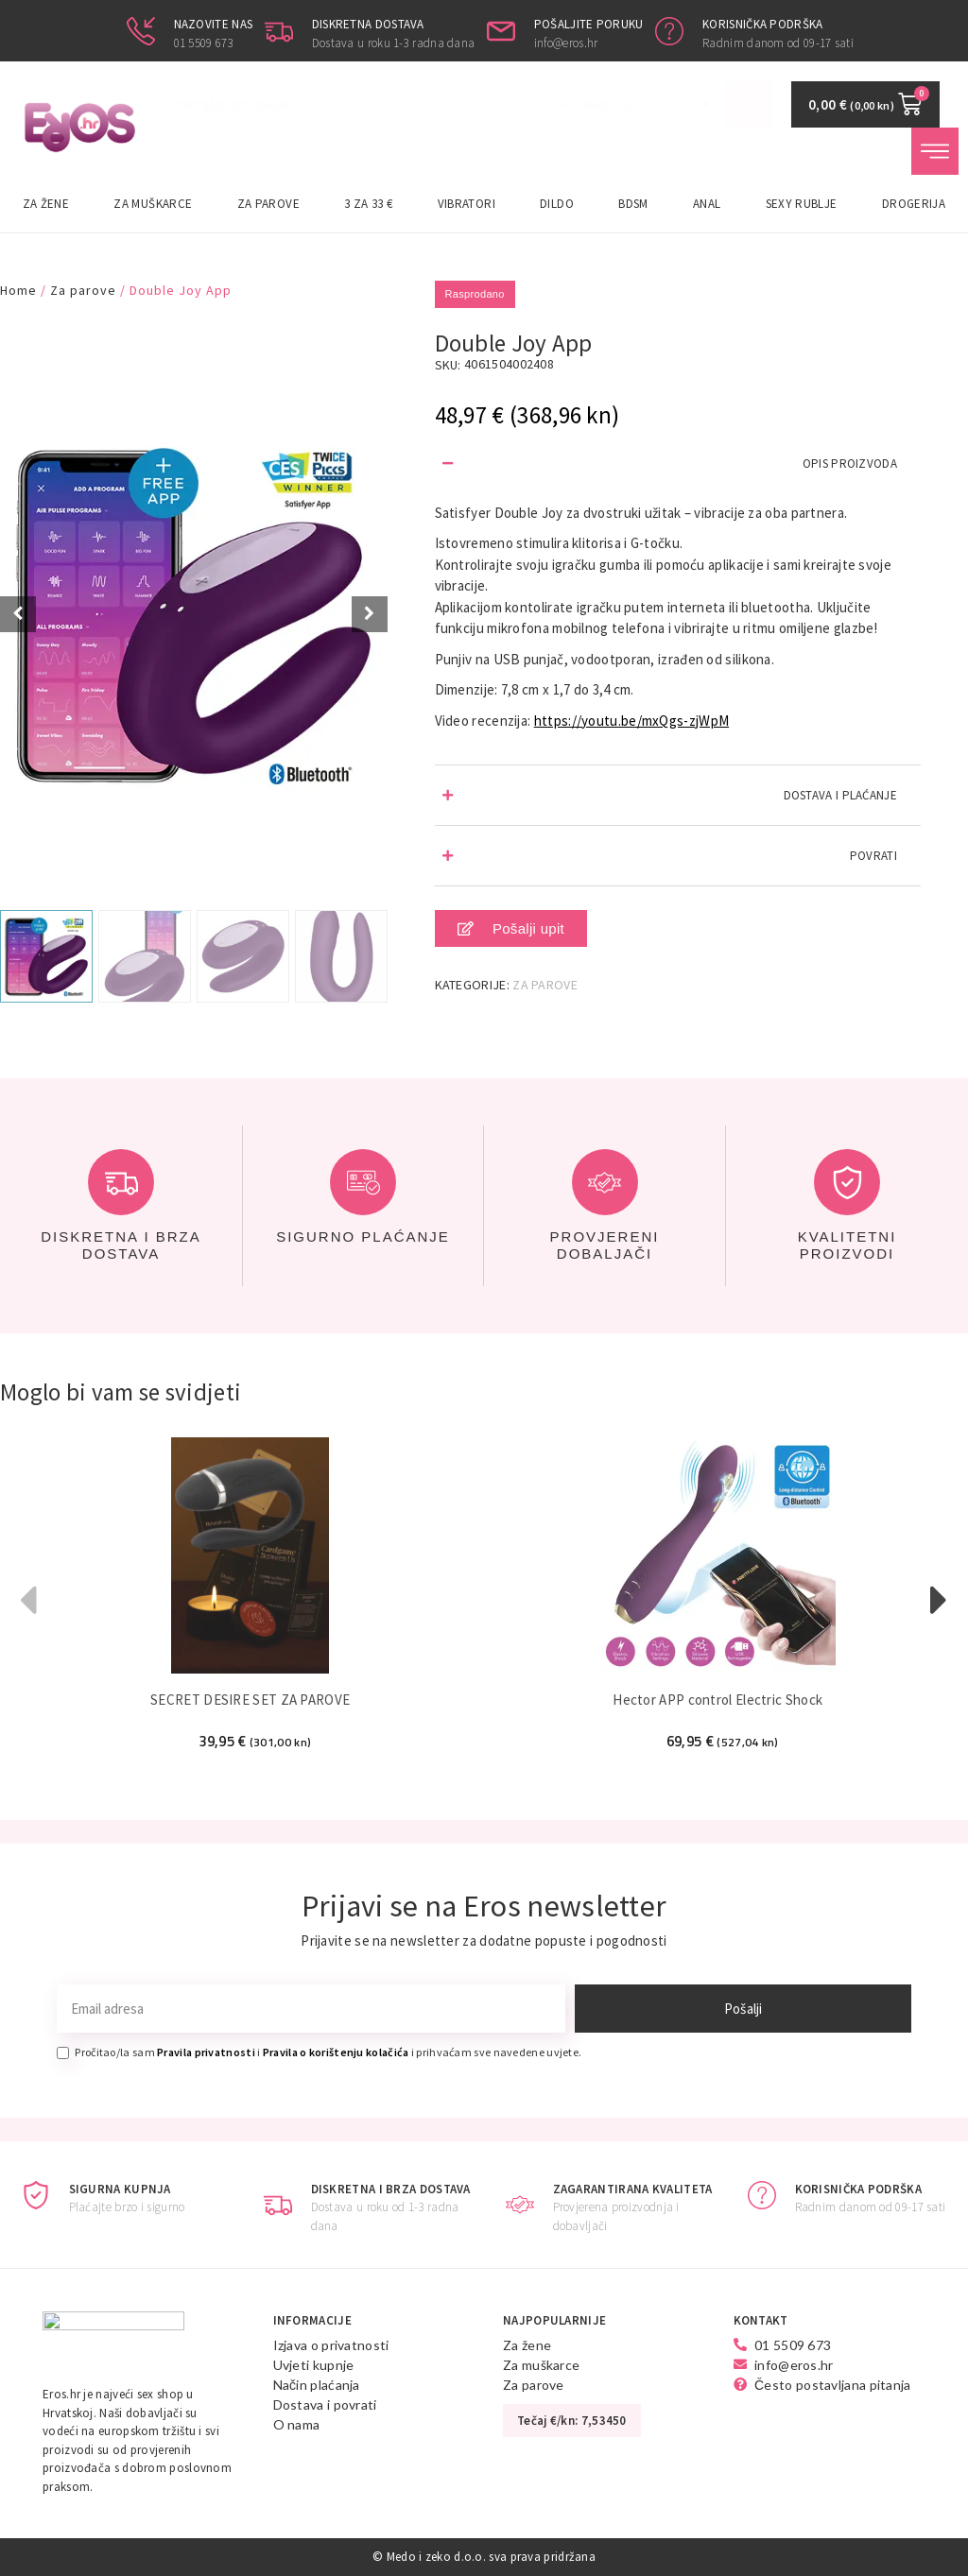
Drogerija (913, 204)
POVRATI (873, 856)
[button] (678, 463)
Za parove (268, 204)
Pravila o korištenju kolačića (336, 2052)
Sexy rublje (802, 204)
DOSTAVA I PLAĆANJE (840, 795)
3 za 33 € (368, 204)
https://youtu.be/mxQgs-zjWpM (631, 721)
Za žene (46, 204)
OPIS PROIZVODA (850, 463)
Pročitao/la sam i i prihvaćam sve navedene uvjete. (328, 2052)
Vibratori (466, 204)
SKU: (448, 364)
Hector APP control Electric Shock (722, 1700)
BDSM (633, 204)
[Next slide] (370, 614)
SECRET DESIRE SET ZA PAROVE (252, 1700)
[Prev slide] (18, 614)
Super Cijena (44, 339)
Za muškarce (152, 204)
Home (18, 290)
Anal (706, 204)
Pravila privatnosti (206, 2052)
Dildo (557, 204)
